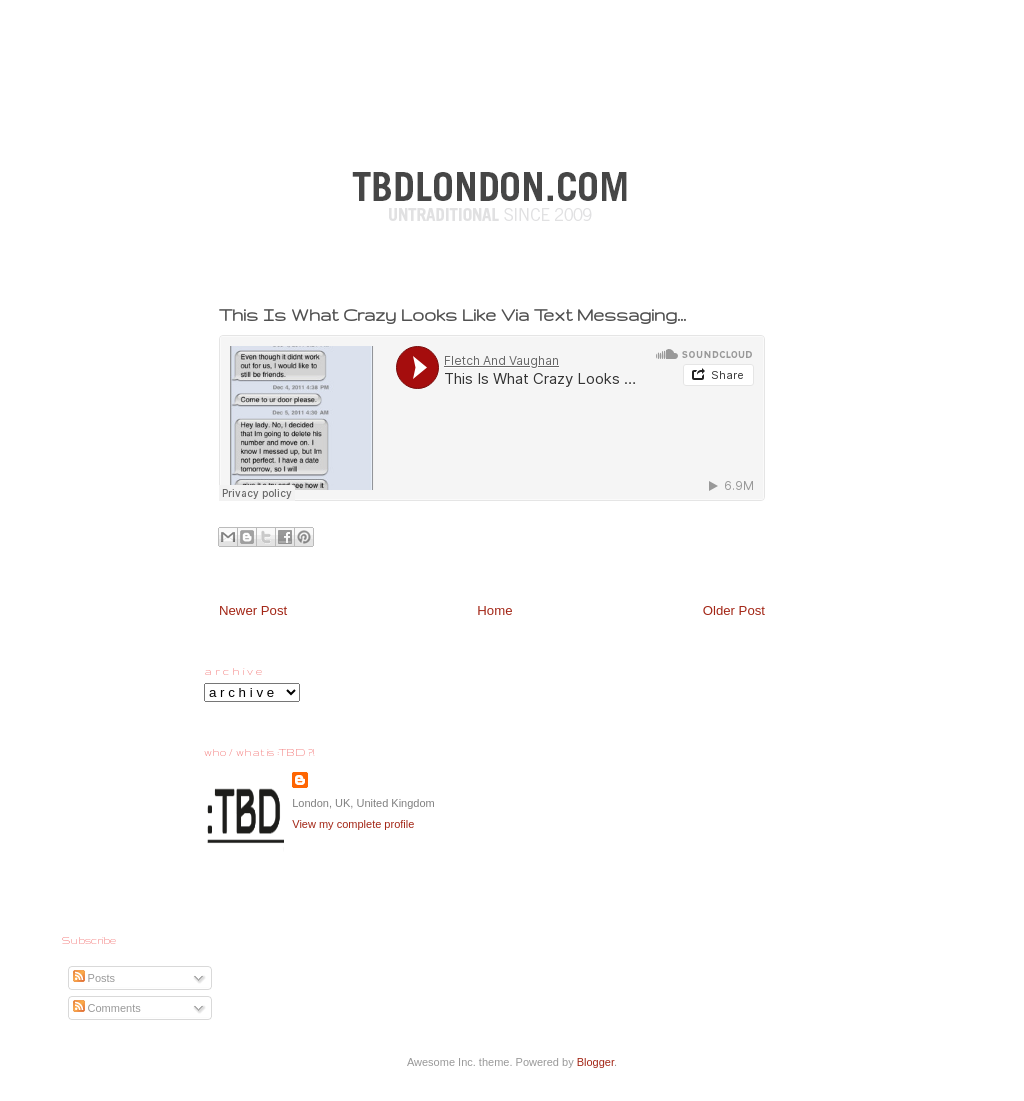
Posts (94, 978)
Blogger (595, 1062)
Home (494, 610)
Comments (107, 1008)
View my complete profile (353, 824)
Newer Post (253, 610)
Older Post (734, 610)
